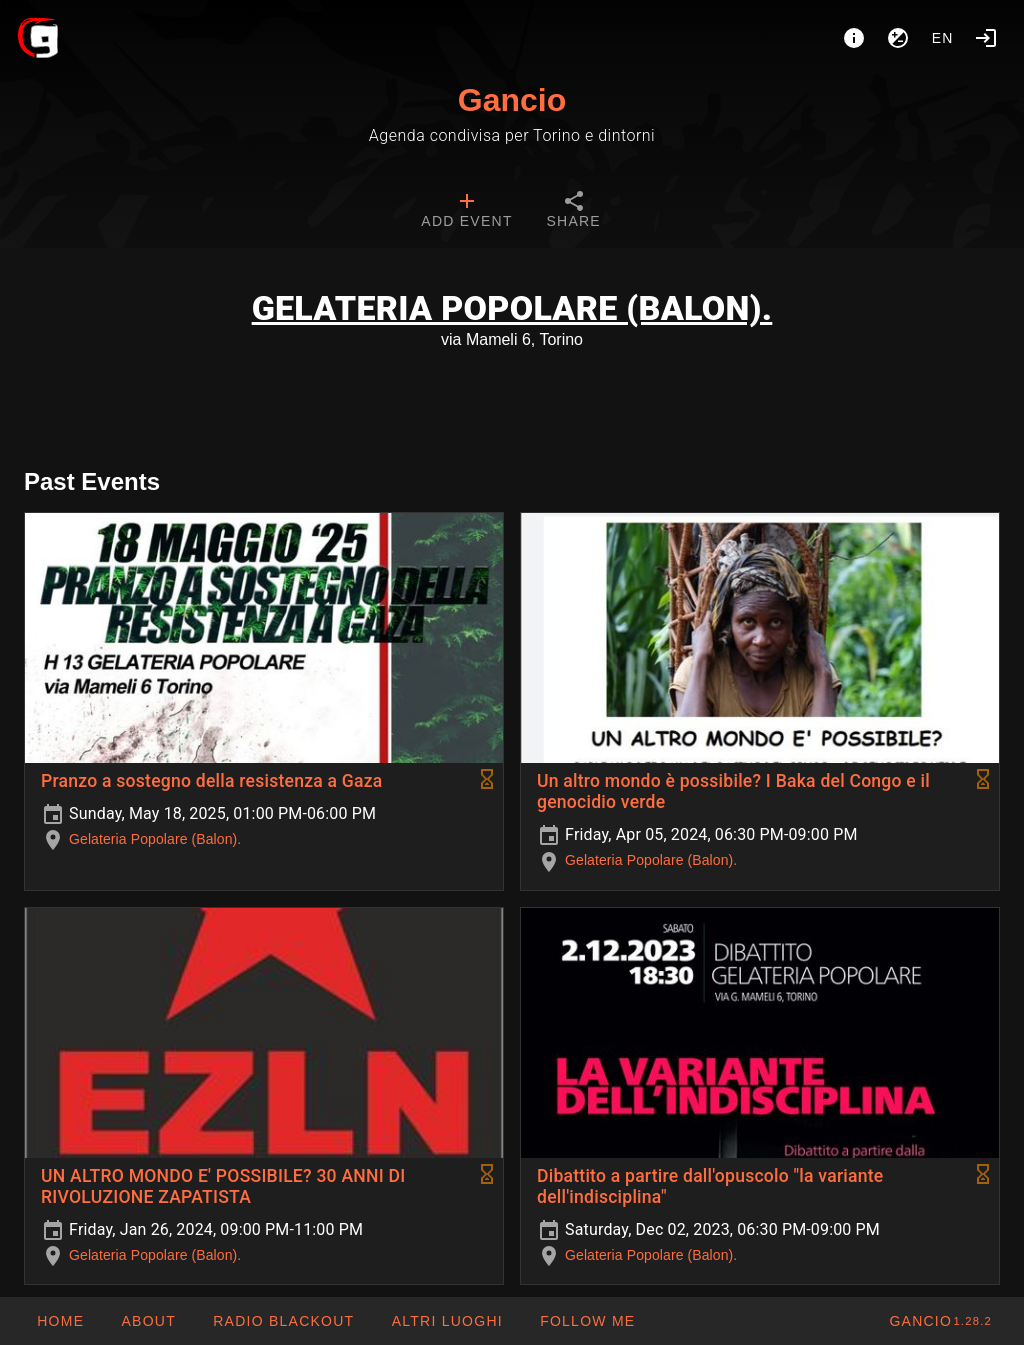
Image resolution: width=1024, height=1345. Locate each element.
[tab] (466, 212)
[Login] (986, 38)
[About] (854, 38)
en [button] (943, 38)
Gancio (512, 100)
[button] (446, 1321)
